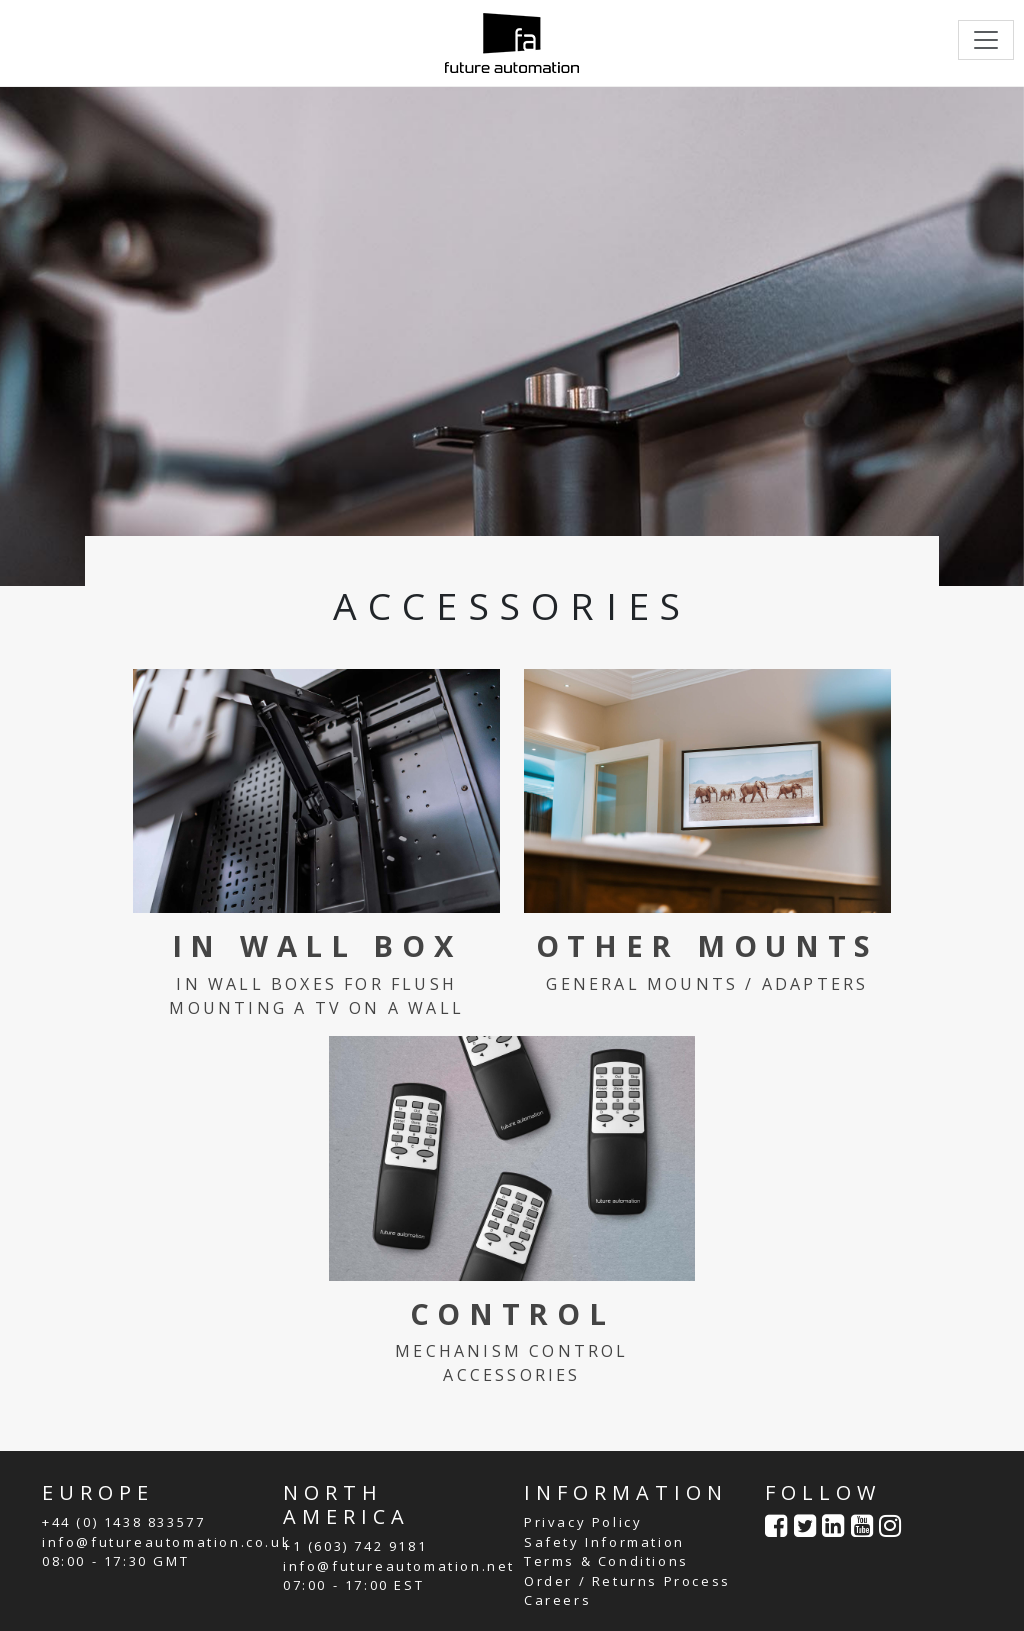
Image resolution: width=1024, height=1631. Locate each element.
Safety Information (604, 1542)
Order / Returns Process (627, 1581)
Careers (557, 1600)
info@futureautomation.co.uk (166, 1542)
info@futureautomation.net (399, 1566)
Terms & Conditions (606, 1561)
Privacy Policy (583, 1522)
